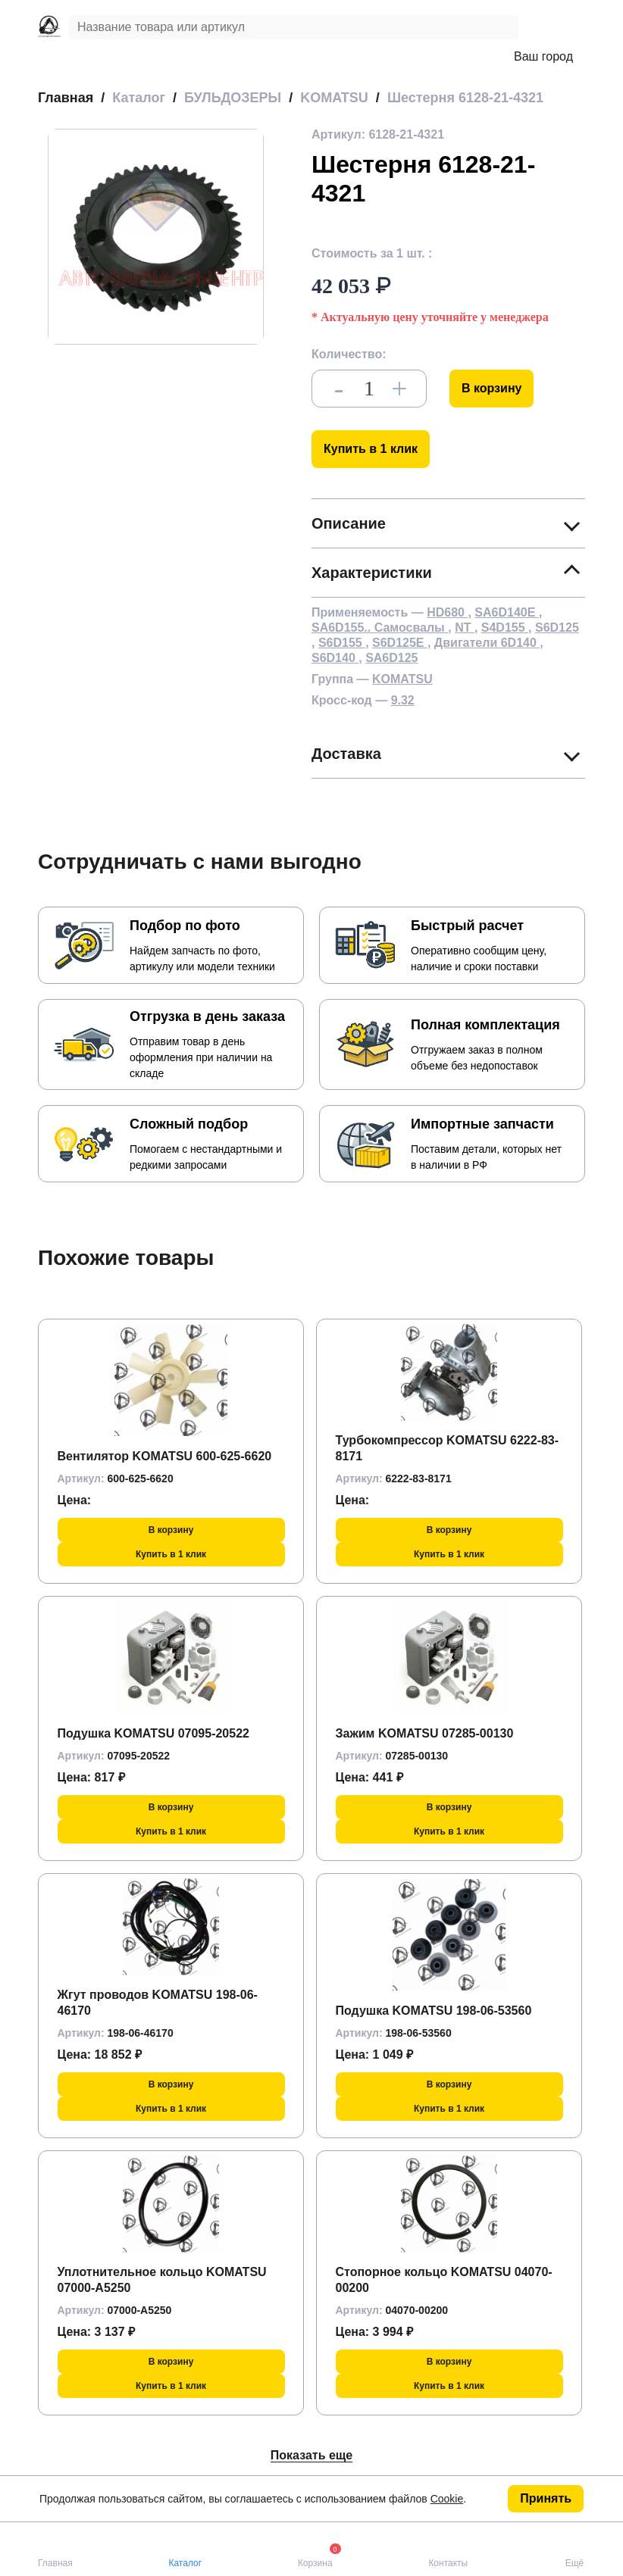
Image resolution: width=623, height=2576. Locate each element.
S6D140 (335, 657)
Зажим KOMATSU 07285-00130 (425, 1733)
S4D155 (504, 627)
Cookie (447, 2499)
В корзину (491, 388)
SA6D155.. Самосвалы (380, 627)
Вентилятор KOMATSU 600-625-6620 (165, 1456)
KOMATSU (402, 679)
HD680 (447, 612)
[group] (156, 237)
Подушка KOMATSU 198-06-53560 (434, 2010)
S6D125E (399, 642)
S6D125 (557, 627)
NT (464, 627)
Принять (545, 2498)
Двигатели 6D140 (487, 642)
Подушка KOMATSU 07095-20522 (153, 1733)
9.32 (403, 700)
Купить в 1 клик (371, 448)
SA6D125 (391, 657)
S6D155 (341, 642)
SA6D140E (506, 612)
